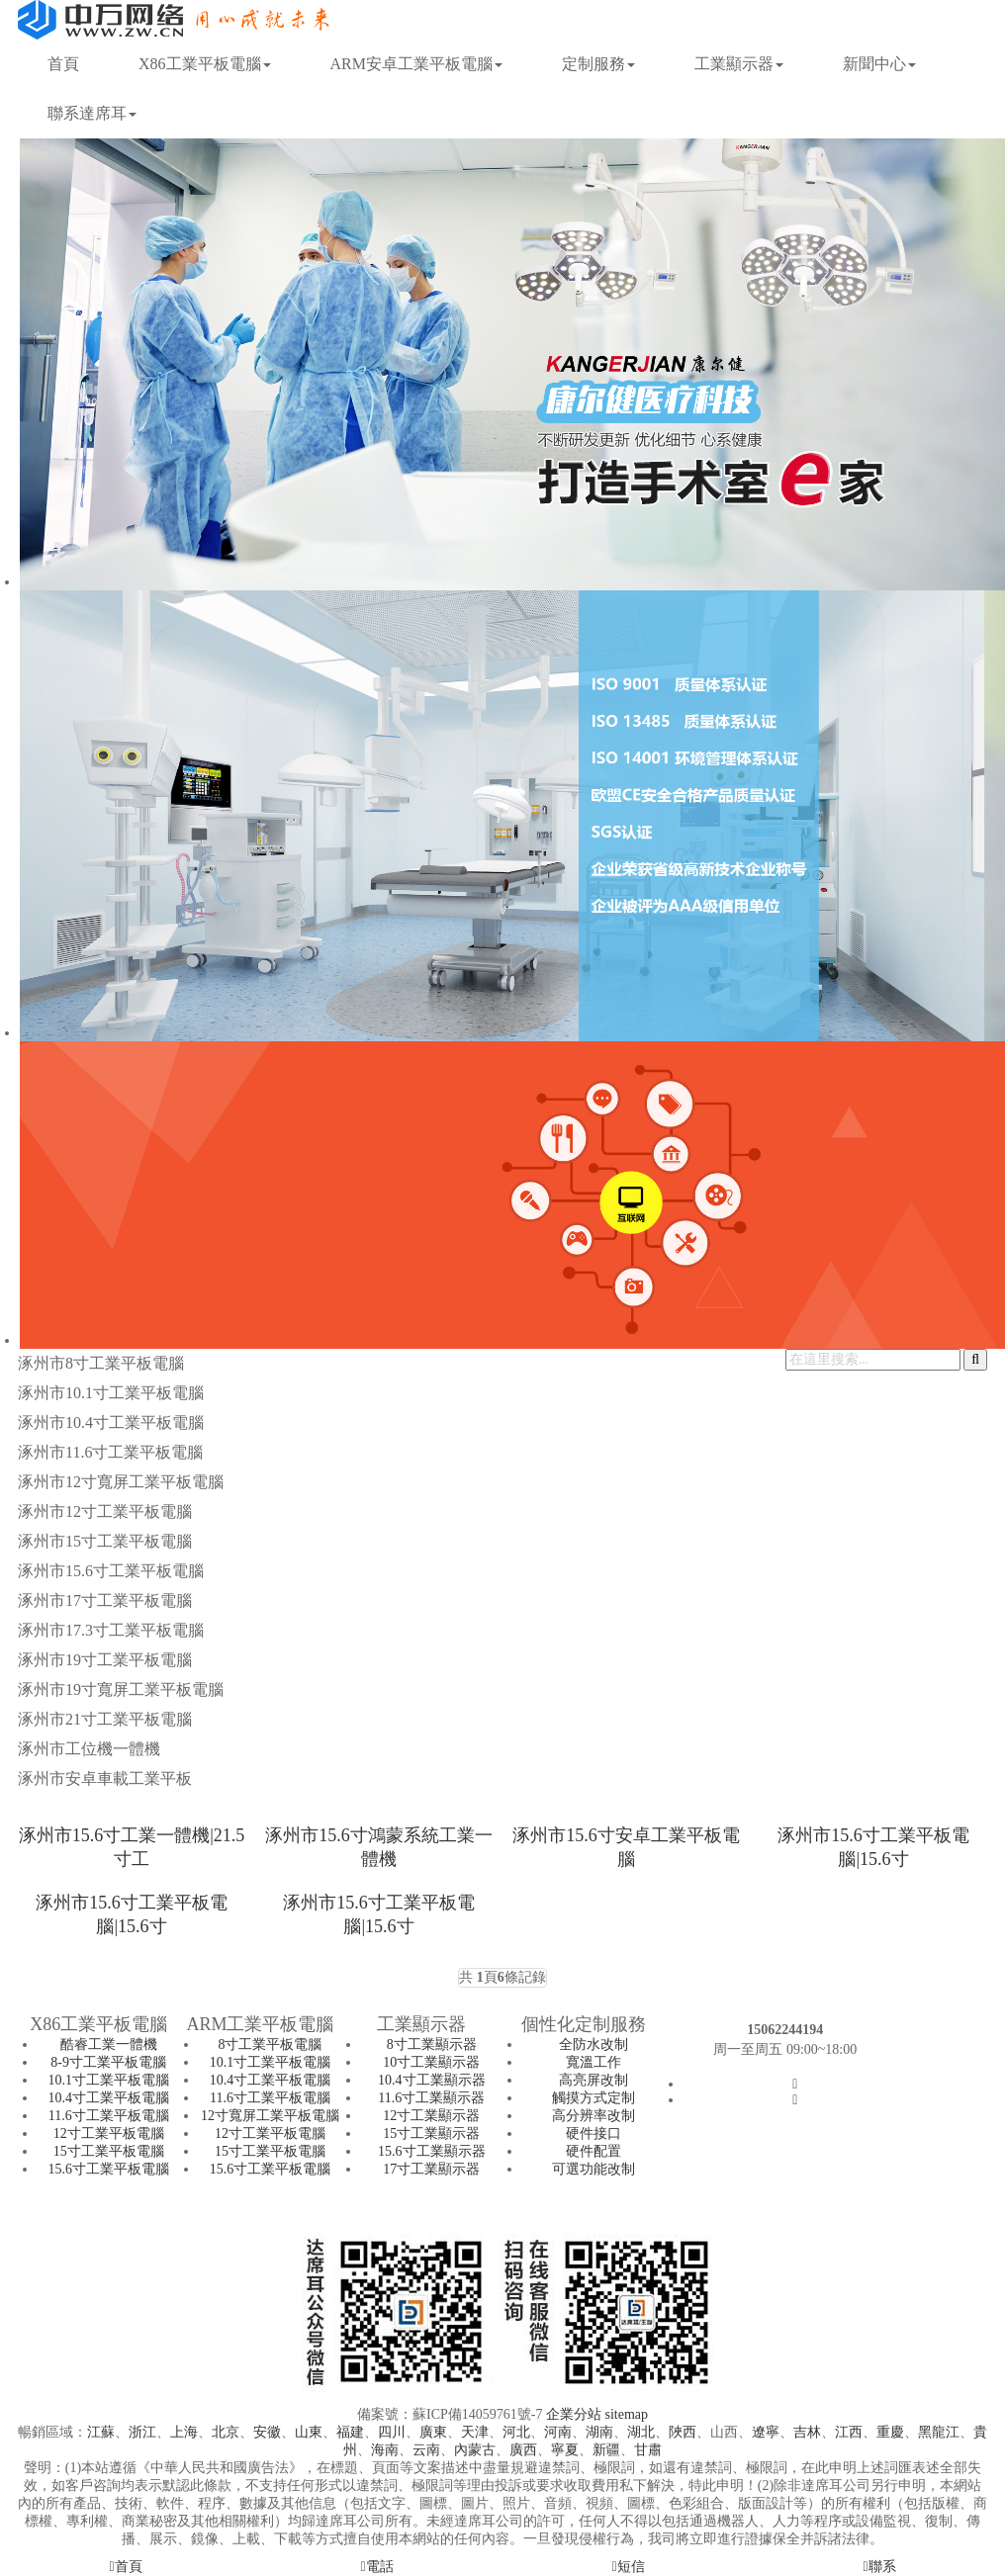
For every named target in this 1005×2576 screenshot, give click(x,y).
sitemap (626, 2414)
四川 (392, 2432)
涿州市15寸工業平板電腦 (105, 1541)
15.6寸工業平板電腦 (108, 2169)
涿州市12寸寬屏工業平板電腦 (121, 1481)
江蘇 (101, 2432)
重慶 (890, 2432)
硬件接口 (593, 2133)
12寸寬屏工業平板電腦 (270, 2115)
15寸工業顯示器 (431, 2133)
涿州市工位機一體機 (89, 1748)
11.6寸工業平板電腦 (108, 2115)
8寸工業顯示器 (432, 2044)
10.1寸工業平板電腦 (108, 2080)
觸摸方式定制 (593, 2097)
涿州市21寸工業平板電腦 (105, 1719)
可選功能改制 (593, 2169)
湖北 (641, 2432)
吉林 (807, 2432)
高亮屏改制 (593, 2080)
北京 (225, 2432)
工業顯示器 (738, 63)
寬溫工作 (593, 2062)
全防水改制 (593, 2044)
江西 (849, 2432)
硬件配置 (593, 2151)
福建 (350, 2432)
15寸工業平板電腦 (108, 2151)
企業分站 (573, 2414)
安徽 (267, 2432)
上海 (184, 2432)
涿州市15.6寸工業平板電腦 (111, 1570)
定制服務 (598, 63)
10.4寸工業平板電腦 (108, 2097)
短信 (627, 2566)
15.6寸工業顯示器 (432, 2151)
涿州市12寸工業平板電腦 (105, 1511)
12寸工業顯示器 (431, 2115)
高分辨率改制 (593, 2115)
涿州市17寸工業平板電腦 (105, 1600)
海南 (385, 2450)
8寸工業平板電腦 (269, 2044)
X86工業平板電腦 (204, 63)
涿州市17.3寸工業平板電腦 (111, 1630)
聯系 (879, 2566)
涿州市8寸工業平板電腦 (101, 1363)
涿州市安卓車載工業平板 (105, 1778)
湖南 (599, 2432)
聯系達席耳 (92, 113)
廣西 (523, 2450)
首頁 (63, 63)
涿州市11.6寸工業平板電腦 (110, 1452)
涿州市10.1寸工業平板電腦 (111, 1392)
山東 (308, 2432)
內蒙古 (475, 2450)
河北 (516, 2432)
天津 (475, 2432)
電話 (376, 2566)
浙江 (142, 2432)
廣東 (433, 2432)
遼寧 (765, 2432)
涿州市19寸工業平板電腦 (105, 1659)
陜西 (682, 2432)
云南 (426, 2450)
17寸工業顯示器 (431, 2169)
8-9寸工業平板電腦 (108, 2062)
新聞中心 (879, 63)
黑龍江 (938, 2432)
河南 (558, 2432)
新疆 (606, 2450)
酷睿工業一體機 (108, 2044)
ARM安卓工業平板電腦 (416, 63)
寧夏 (565, 2450)
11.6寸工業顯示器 (431, 2097)
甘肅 (648, 2450)
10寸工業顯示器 (431, 2062)
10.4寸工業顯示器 (432, 2080)
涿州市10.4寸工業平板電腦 (111, 1422)
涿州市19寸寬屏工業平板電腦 (121, 1689)
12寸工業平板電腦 (108, 2133)
